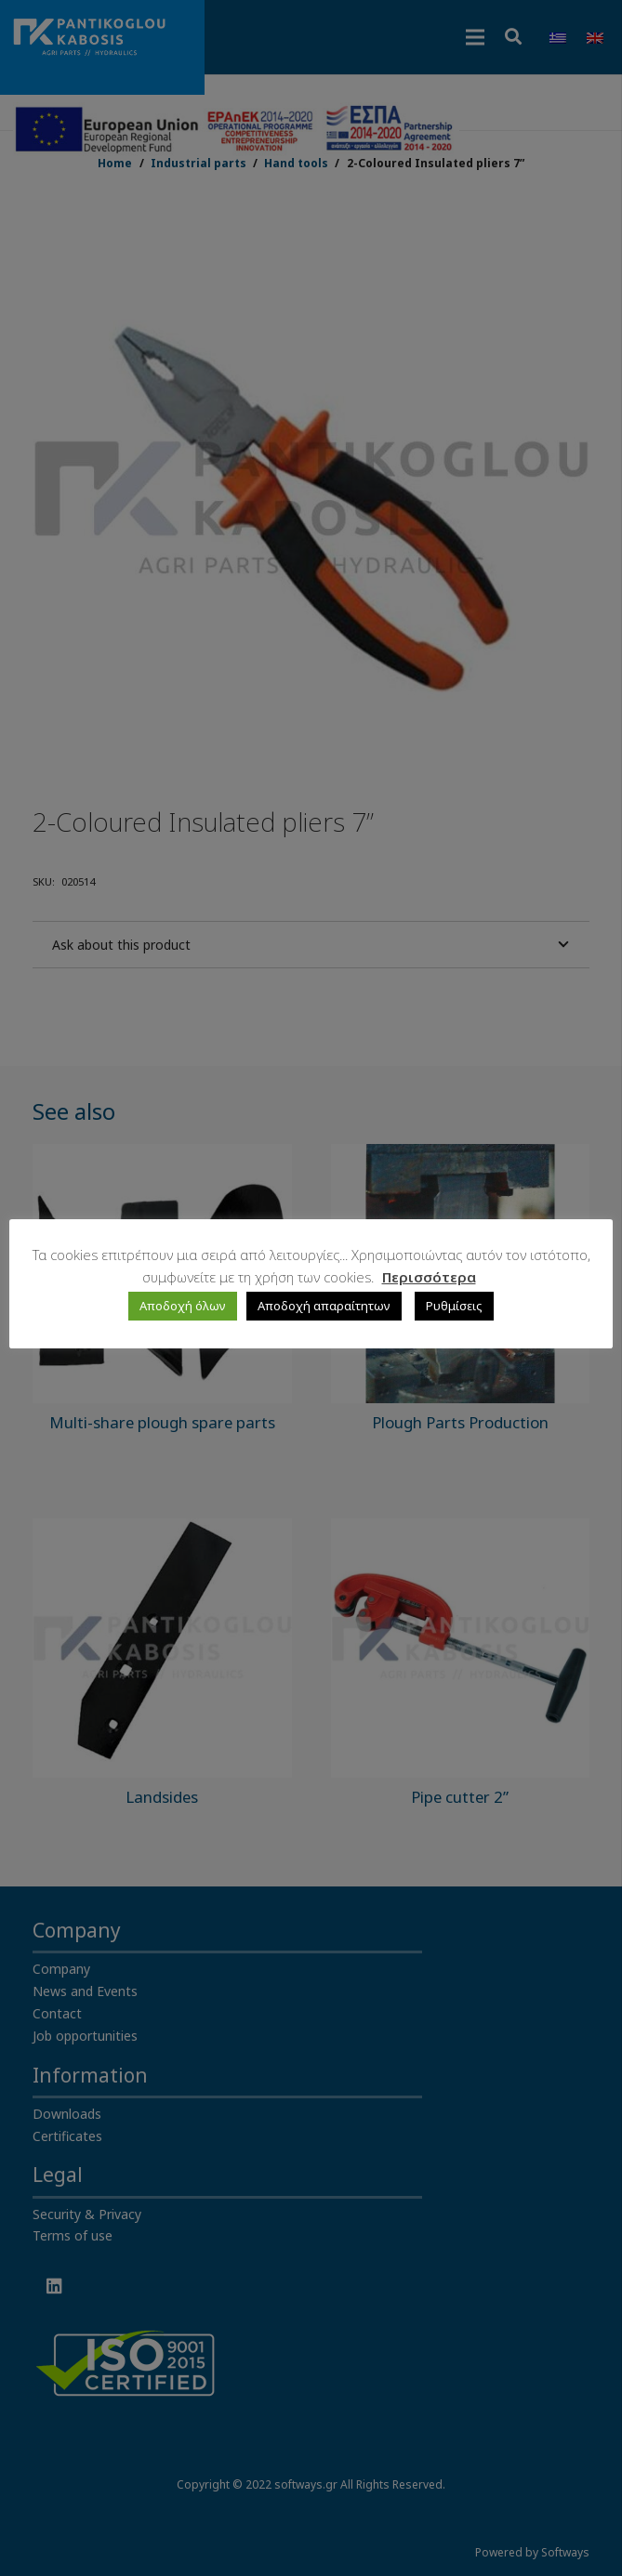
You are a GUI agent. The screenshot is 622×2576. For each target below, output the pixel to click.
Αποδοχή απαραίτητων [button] (324, 1305)
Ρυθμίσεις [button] (454, 1305)
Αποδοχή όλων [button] (182, 1305)
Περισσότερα (429, 1277)
